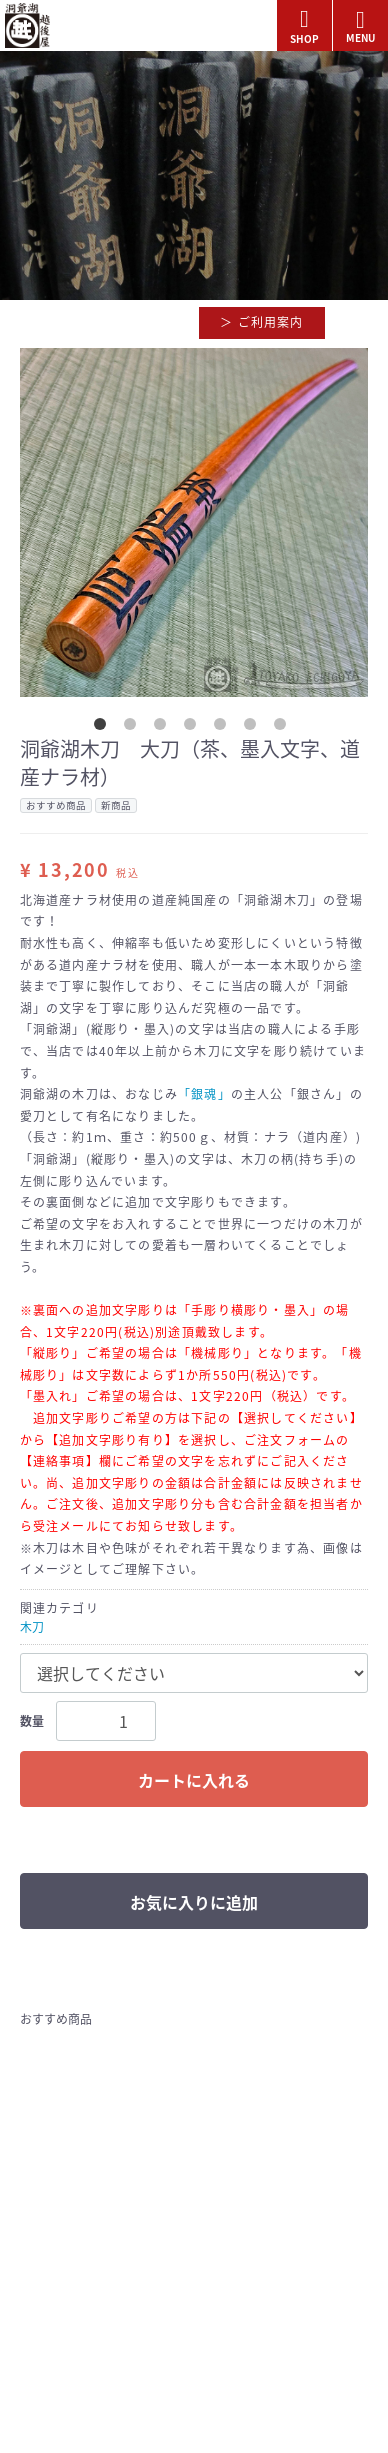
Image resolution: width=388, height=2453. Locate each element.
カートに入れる (194, 1780)
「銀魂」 (204, 1094)
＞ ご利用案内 (261, 322)
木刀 (32, 1627)
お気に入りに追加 (194, 1902)
